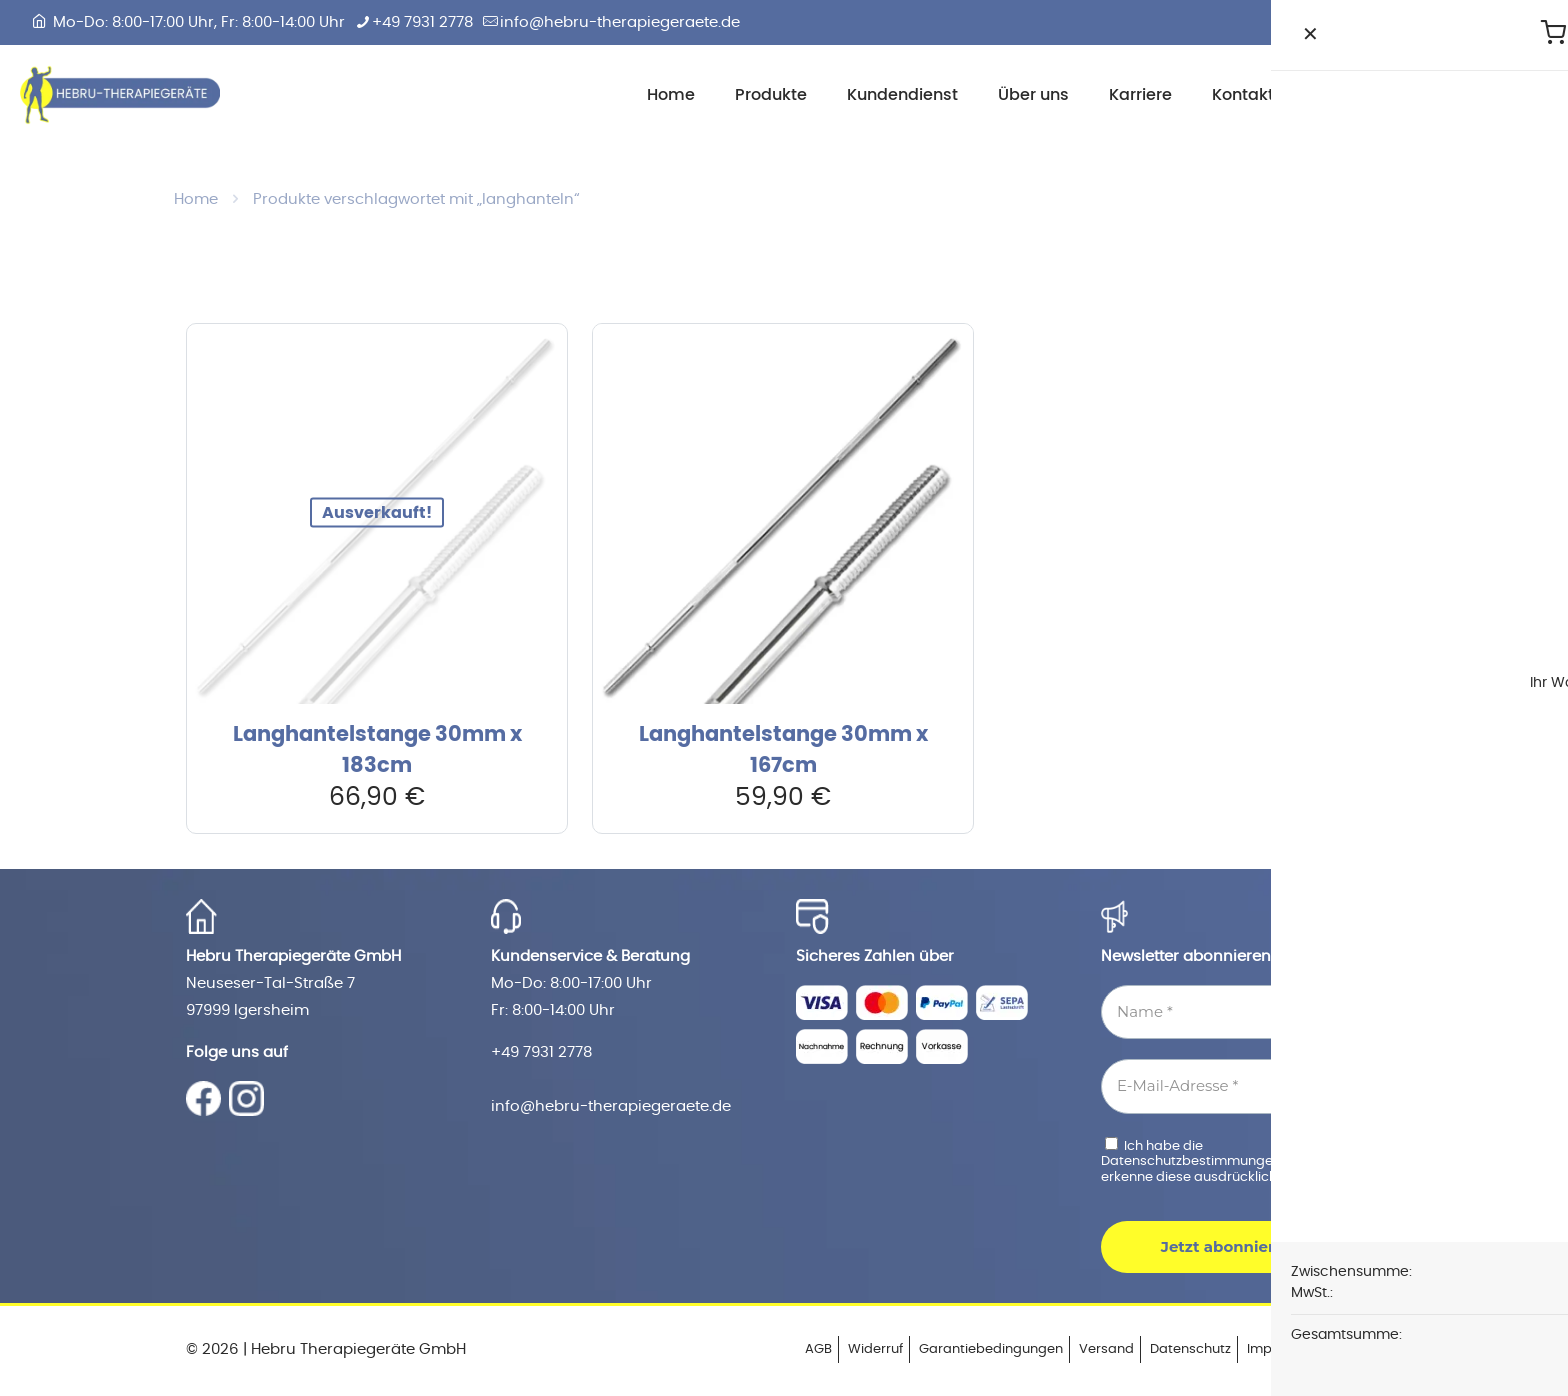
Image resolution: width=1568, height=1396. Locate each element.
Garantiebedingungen (991, 1349)
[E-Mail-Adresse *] (1241, 1086)
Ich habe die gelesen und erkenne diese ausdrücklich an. (1232, 1160)
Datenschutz (1190, 1349)
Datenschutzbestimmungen (1192, 1161)
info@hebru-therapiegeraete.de (611, 1106)
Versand (1106, 1349)
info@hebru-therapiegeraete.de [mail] (620, 22)
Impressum (1283, 1349)
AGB (818, 1349)
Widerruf (875, 1349)
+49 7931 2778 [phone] (422, 22)
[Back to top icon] (1361, 1348)
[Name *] (1241, 1012)
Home (196, 199)
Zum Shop (1488, 94)
